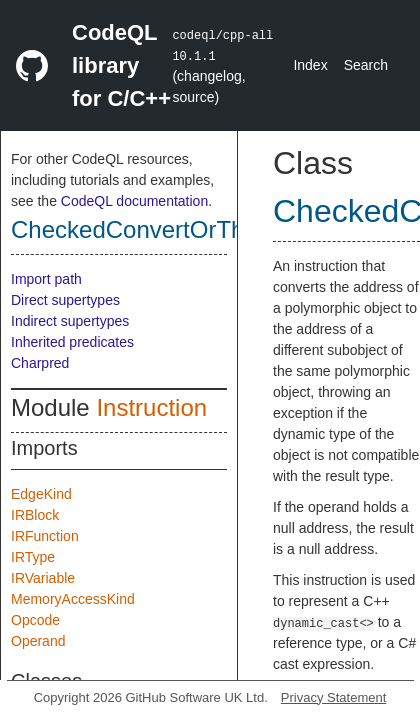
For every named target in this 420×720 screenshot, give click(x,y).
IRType (33, 557)
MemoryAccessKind (73, 599)
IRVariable (43, 578)
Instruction (151, 407)
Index (310, 65)
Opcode (35, 620)
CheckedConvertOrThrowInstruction (202, 229)
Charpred (40, 363)
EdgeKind (41, 494)
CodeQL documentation (134, 201)
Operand (38, 641)
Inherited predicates (72, 342)
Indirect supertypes (70, 321)
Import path (46, 279)
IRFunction (45, 536)
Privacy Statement (334, 697)
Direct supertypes (65, 300)
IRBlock (35, 515)
